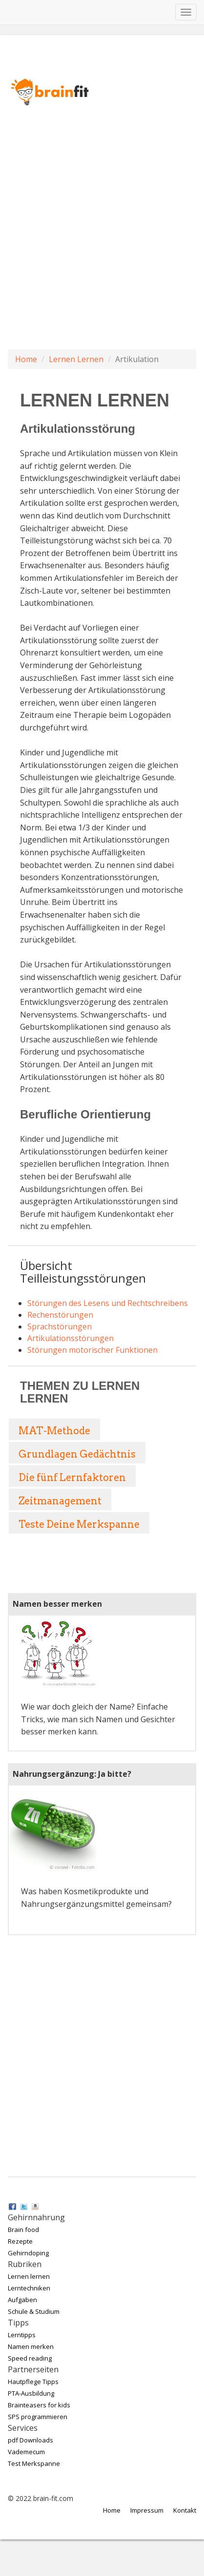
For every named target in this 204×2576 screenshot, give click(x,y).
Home (26, 359)
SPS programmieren (37, 2416)
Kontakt (184, 2510)
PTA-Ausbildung (31, 2393)
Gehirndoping (28, 2253)
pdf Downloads (30, 2440)
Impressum (146, 2510)
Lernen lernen (29, 2276)
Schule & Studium (34, 2311)
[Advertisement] (98, 248)
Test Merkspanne (34, 2463)
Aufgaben (22, 2299)
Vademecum (26, 2451)
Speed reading (30, 2358)
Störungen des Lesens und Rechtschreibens (107, 1303)
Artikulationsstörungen (70, 1338)
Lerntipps (22, 2334)
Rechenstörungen (60, 1314)
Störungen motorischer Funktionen (92, 1350)
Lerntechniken (29, 2288)
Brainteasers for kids (39, 2405)
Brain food (23, 2229)
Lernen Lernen (76, 359)
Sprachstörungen (59, 1326)
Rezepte (20, 2241)
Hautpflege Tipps (33, 2381)
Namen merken (31, 2346)
